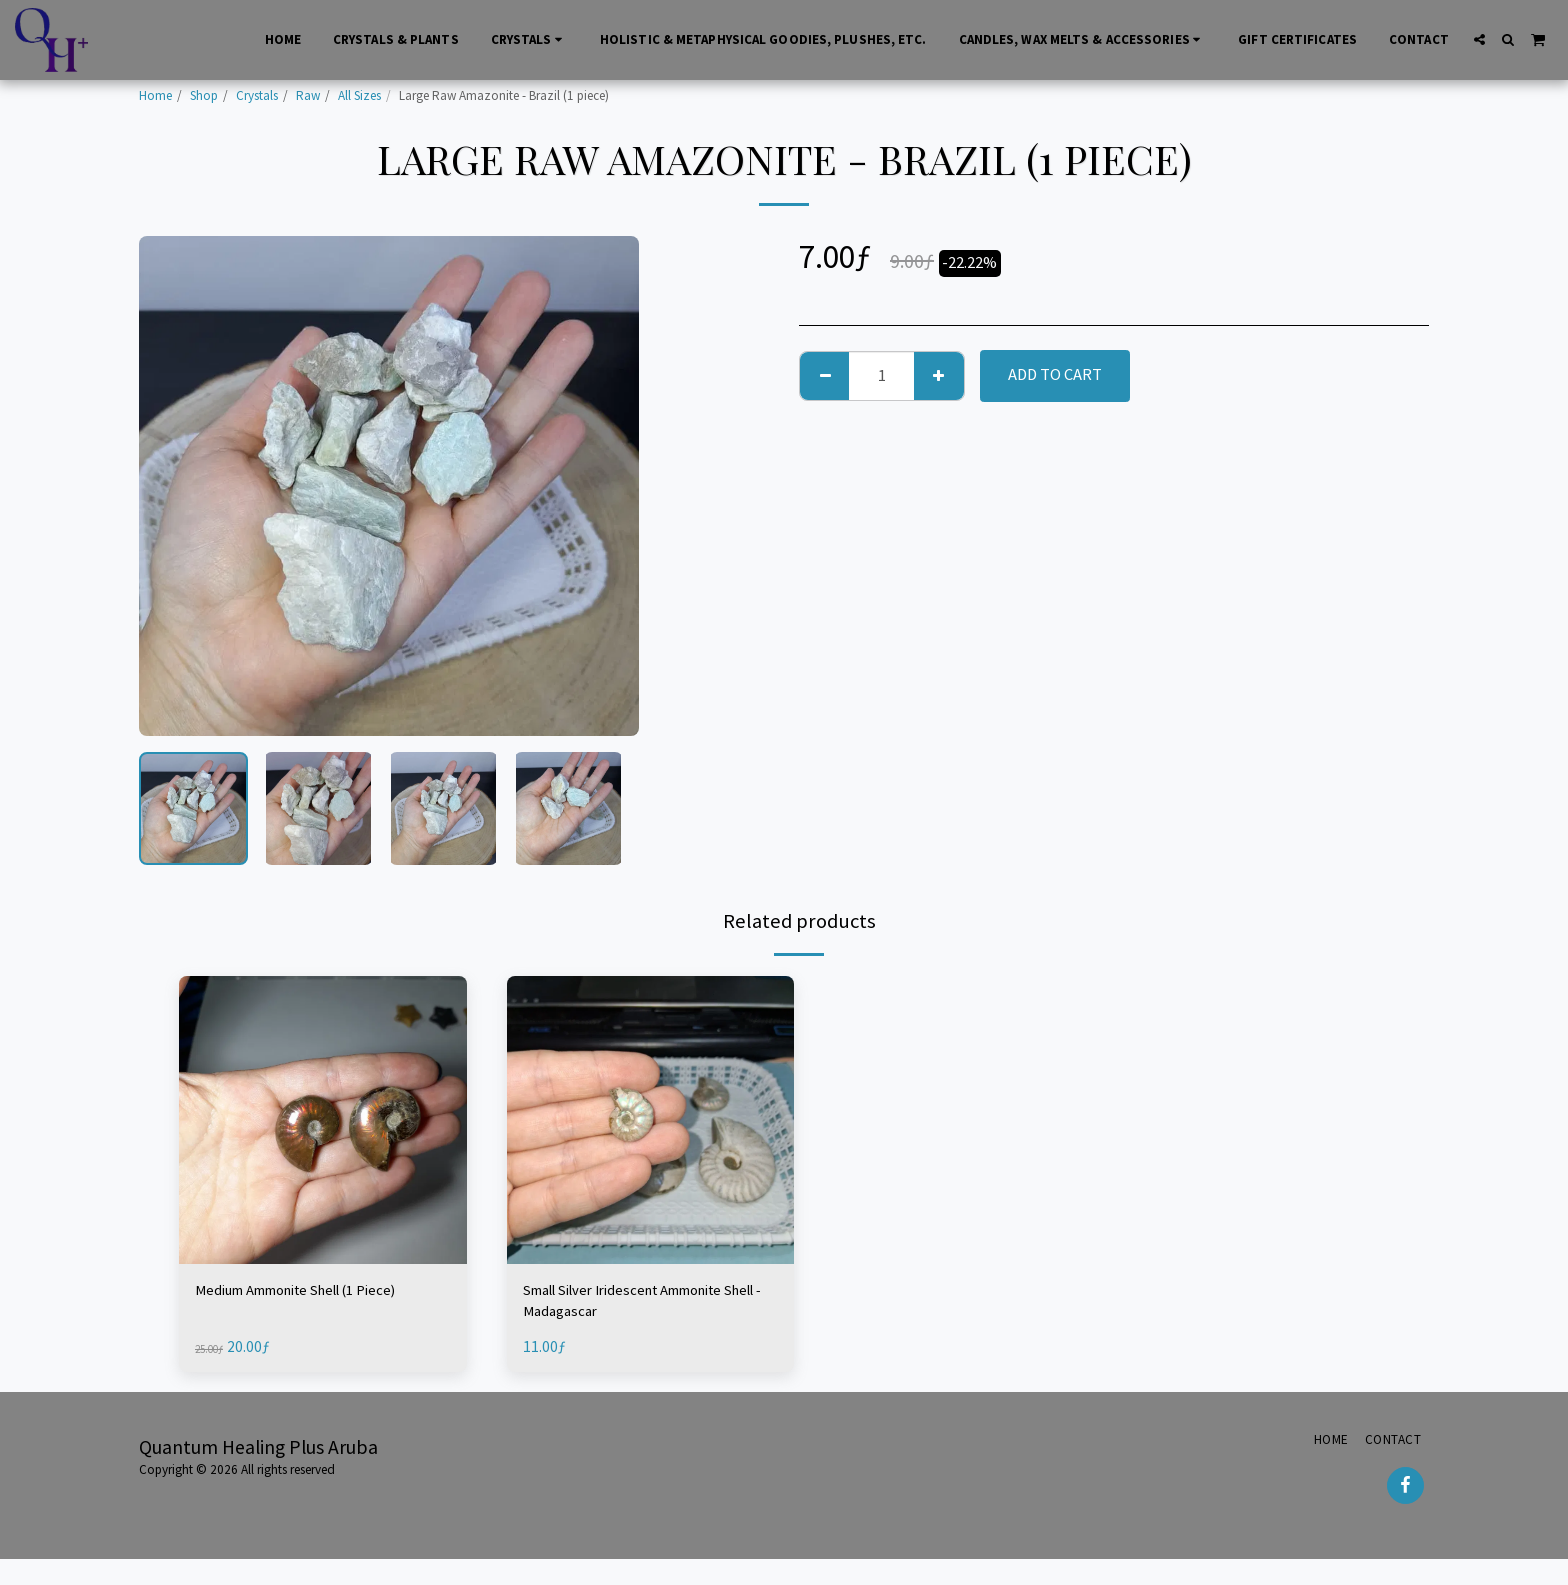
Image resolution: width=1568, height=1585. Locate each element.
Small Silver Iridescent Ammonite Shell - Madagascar (641, 1304)
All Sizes (359, 95)
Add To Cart (1055, 374)
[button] (1479, 39)
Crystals (257, 95)
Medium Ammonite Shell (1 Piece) (313, 1291)
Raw (308, 95)
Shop (204, 95)
